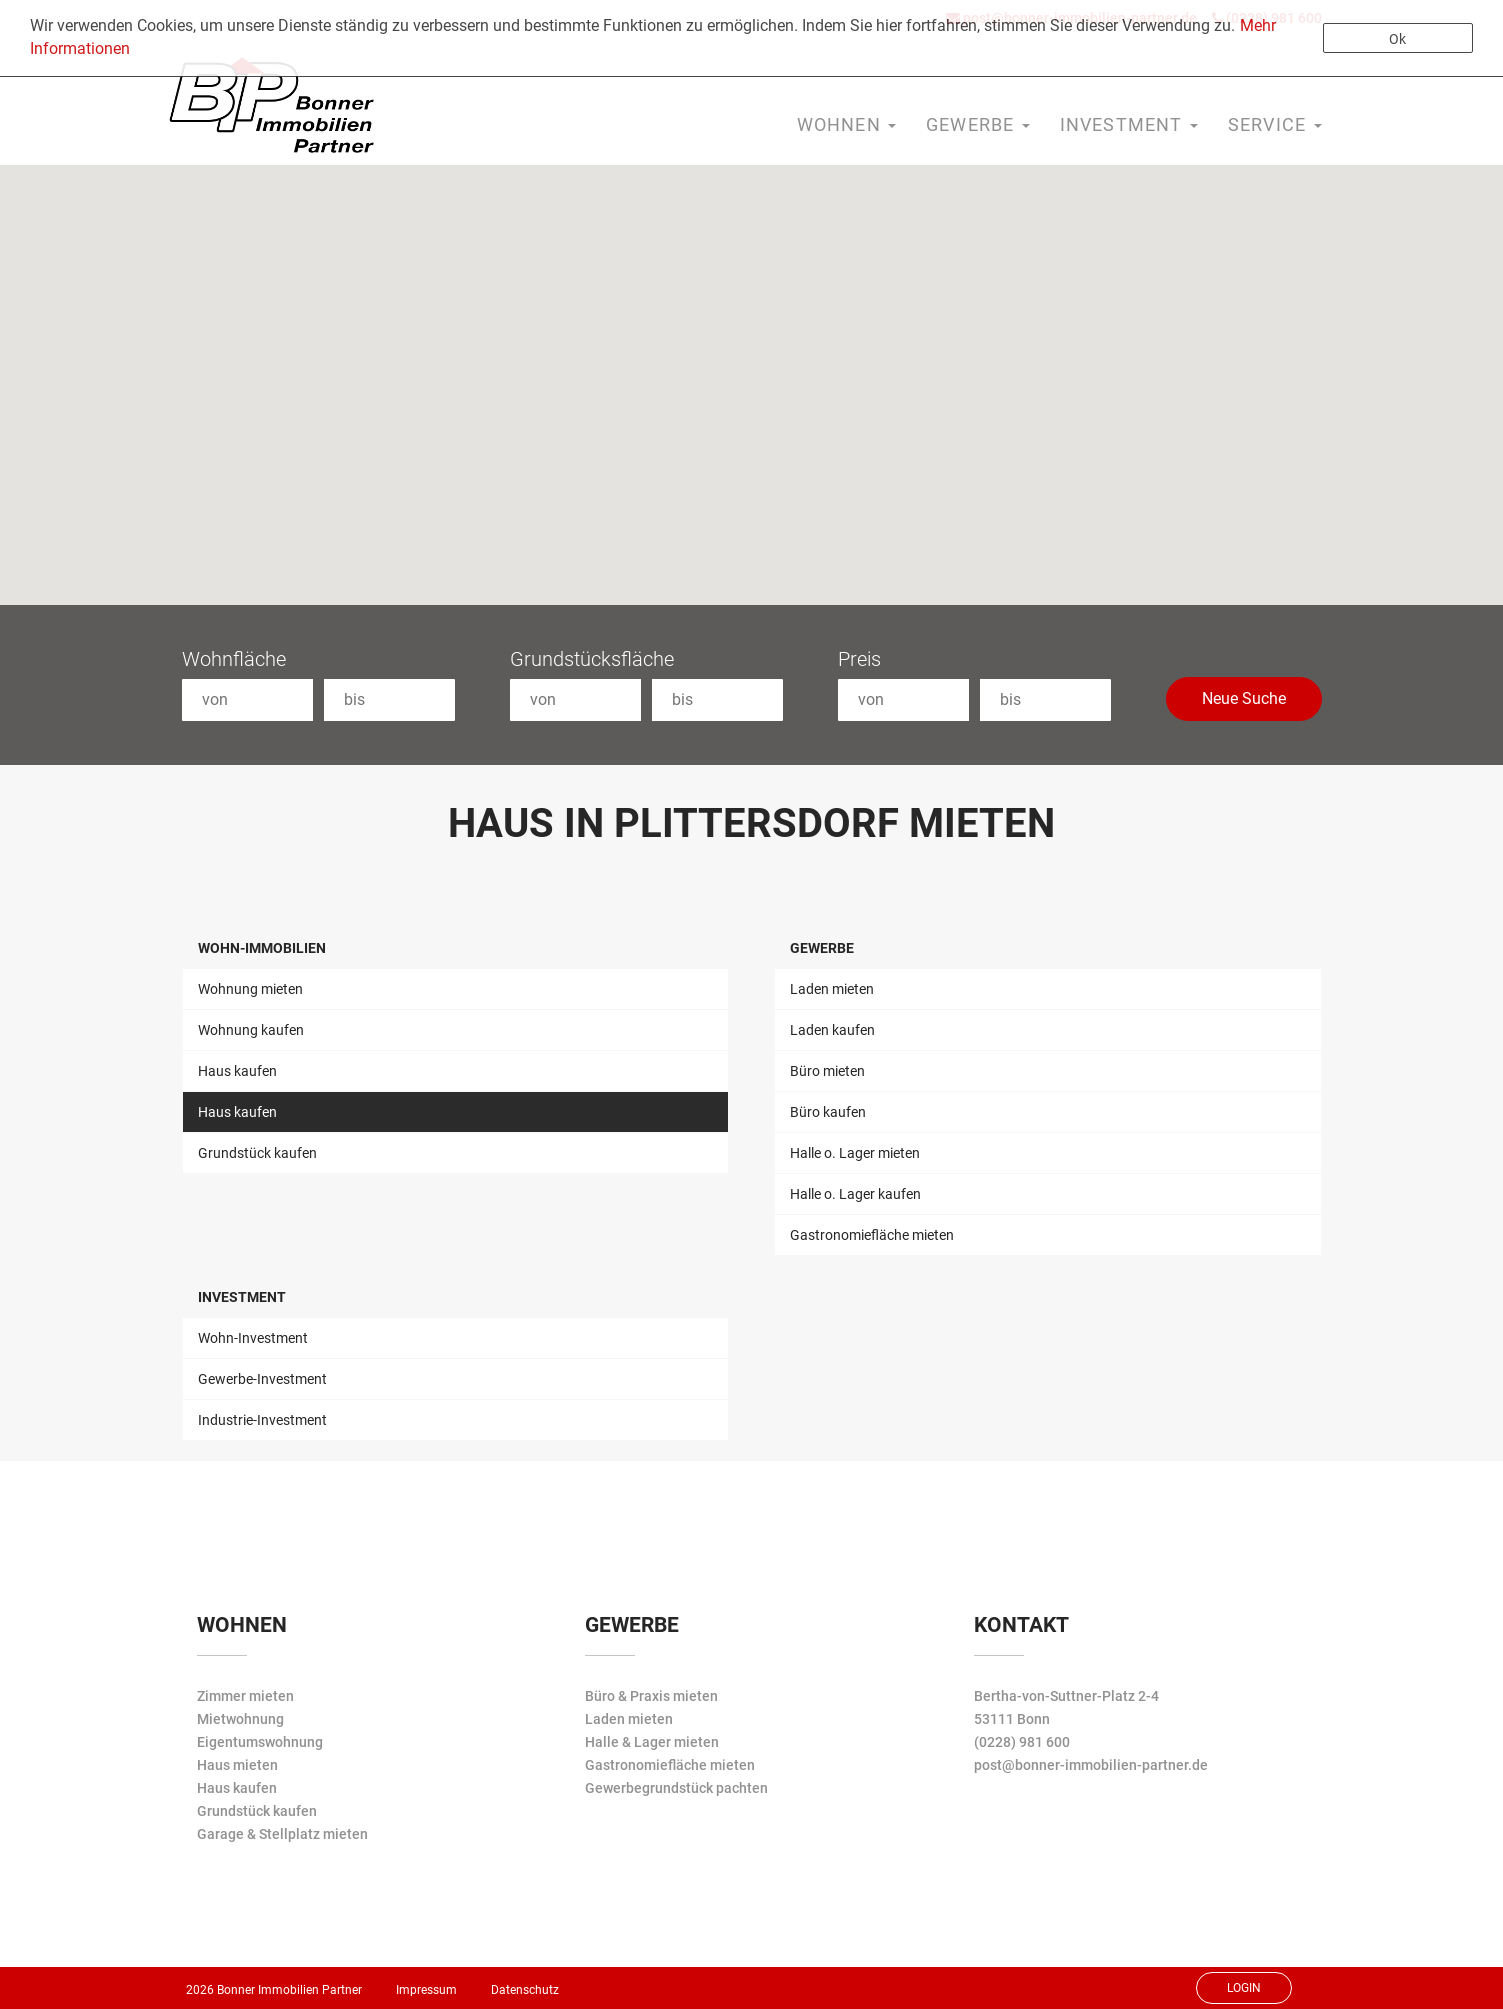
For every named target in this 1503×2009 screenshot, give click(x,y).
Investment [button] (1129, 124)
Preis (859, 659)
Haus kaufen (237, 1071)
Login (1244, 1988)
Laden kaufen (832, 1030)
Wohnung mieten (250, 989)
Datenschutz (525, 1990)
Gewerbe (822, 948)
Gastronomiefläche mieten (872, 1235)
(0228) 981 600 (1022, 1742)
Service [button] (1275, 124)
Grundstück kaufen (257, 1153)
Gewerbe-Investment (262, 1379)
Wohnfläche (234, 659)
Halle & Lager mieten (652, 1742)
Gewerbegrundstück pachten (676, 1788)
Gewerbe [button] (978, 124)
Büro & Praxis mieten (651, 1696)
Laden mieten (832, 989)
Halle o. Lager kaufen (855, 1194)
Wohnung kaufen (251, 1030)
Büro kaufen (828, 1112)
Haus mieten (237, 1765)
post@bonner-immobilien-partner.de (1091, 1765)
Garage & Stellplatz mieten (282, 1834)
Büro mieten (827, 1071)
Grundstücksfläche (592, 659)
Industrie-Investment (262, 1420)
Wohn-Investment (253, 1338)
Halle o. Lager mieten (855, 1153)
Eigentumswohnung (260, 1742)
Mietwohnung (240, 1719)
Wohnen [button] (846, 124)
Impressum (426, 1990)
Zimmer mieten (245, 1696)
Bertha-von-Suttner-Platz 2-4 (1066, 1696)
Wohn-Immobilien (262, 948)
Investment (242, 1297)
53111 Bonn (1012, 1719)
